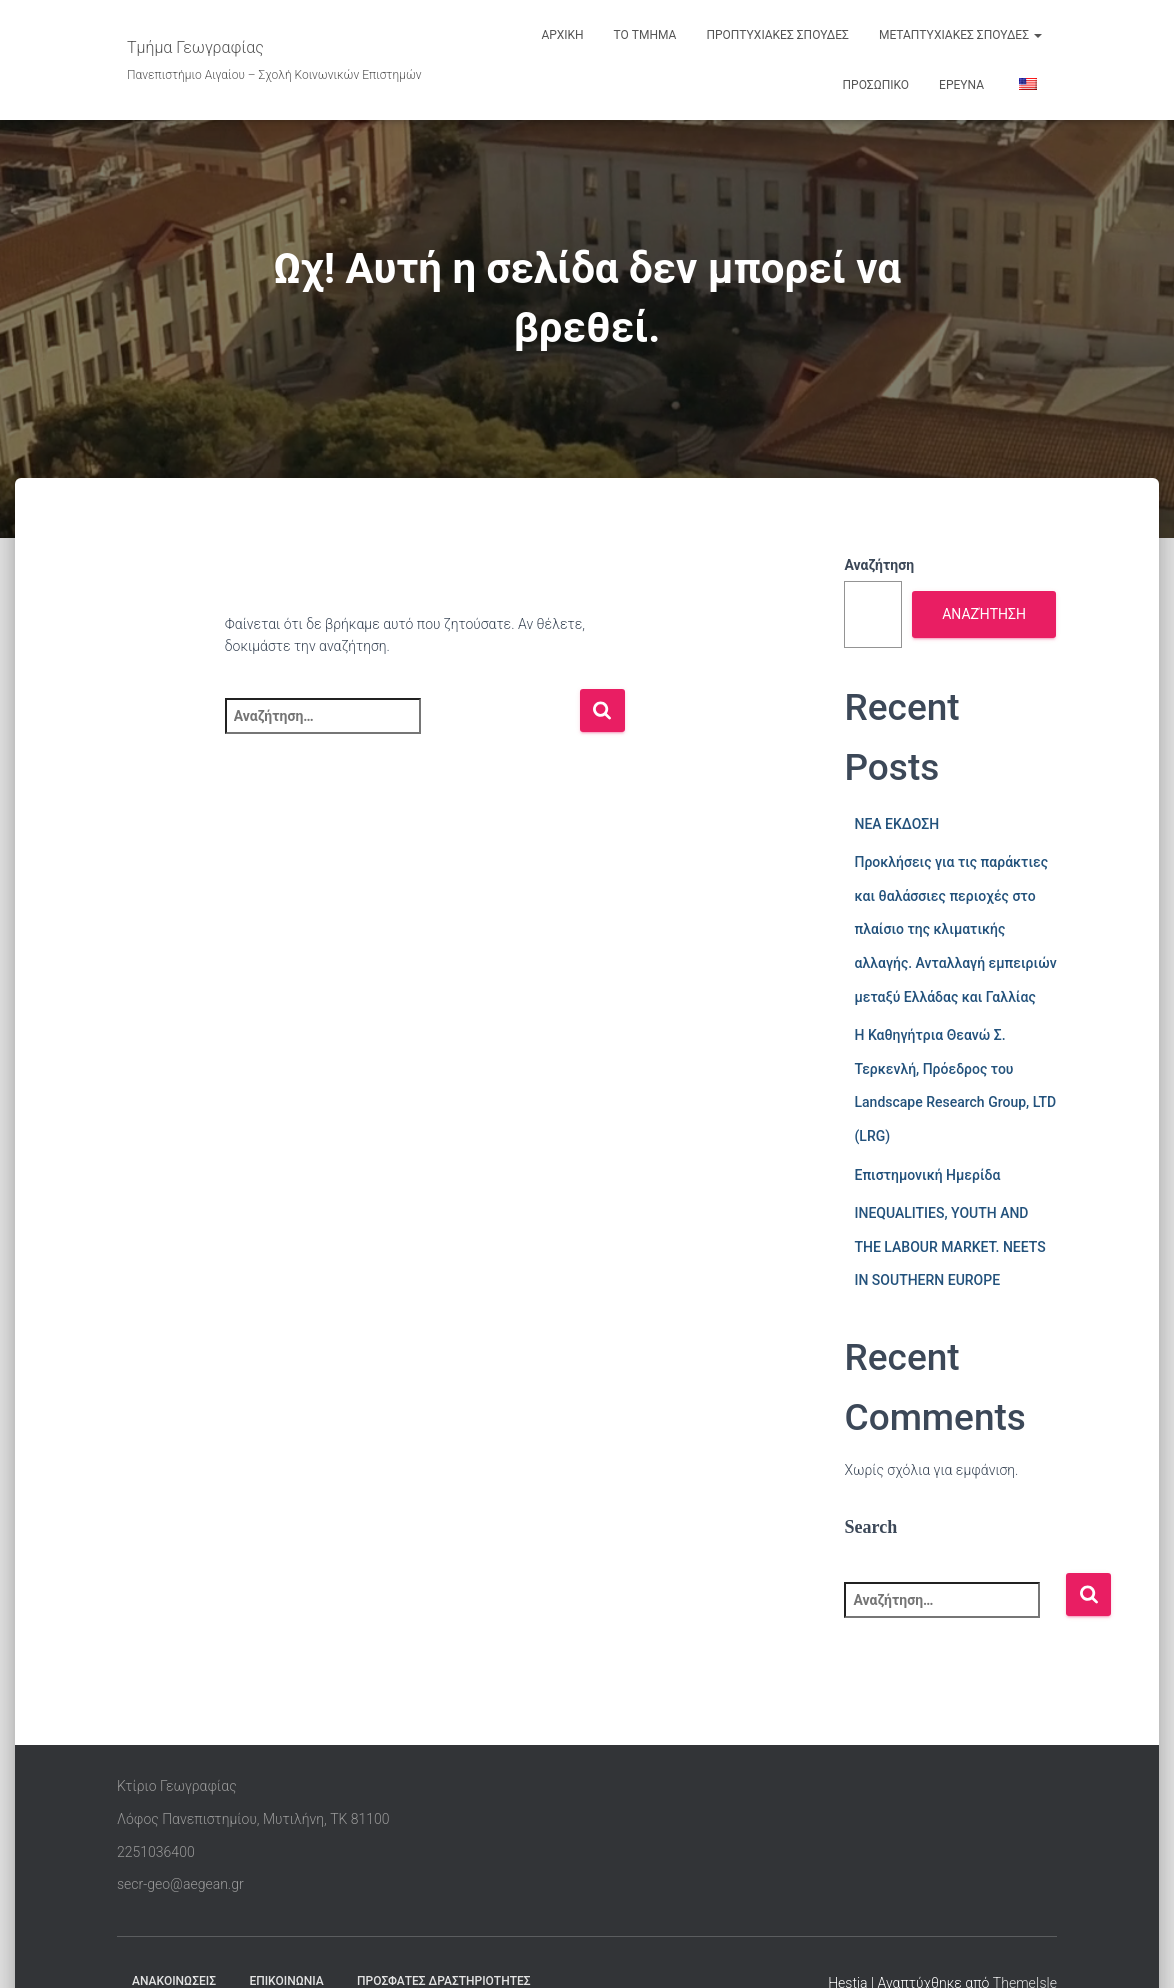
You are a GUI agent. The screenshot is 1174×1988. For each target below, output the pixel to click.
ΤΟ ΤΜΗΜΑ (645, 35)
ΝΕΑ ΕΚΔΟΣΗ (896, 824)
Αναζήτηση (879, 565)
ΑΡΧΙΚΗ (562, 35)
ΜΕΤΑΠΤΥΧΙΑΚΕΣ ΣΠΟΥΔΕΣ (960, 35)
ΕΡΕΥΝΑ (961, 85)
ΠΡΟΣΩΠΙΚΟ (876, 85)
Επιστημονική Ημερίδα (927, 1175)
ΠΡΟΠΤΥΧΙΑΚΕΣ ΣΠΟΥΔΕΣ (777, 35)
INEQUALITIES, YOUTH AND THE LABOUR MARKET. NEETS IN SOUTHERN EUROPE (949, 1246)
